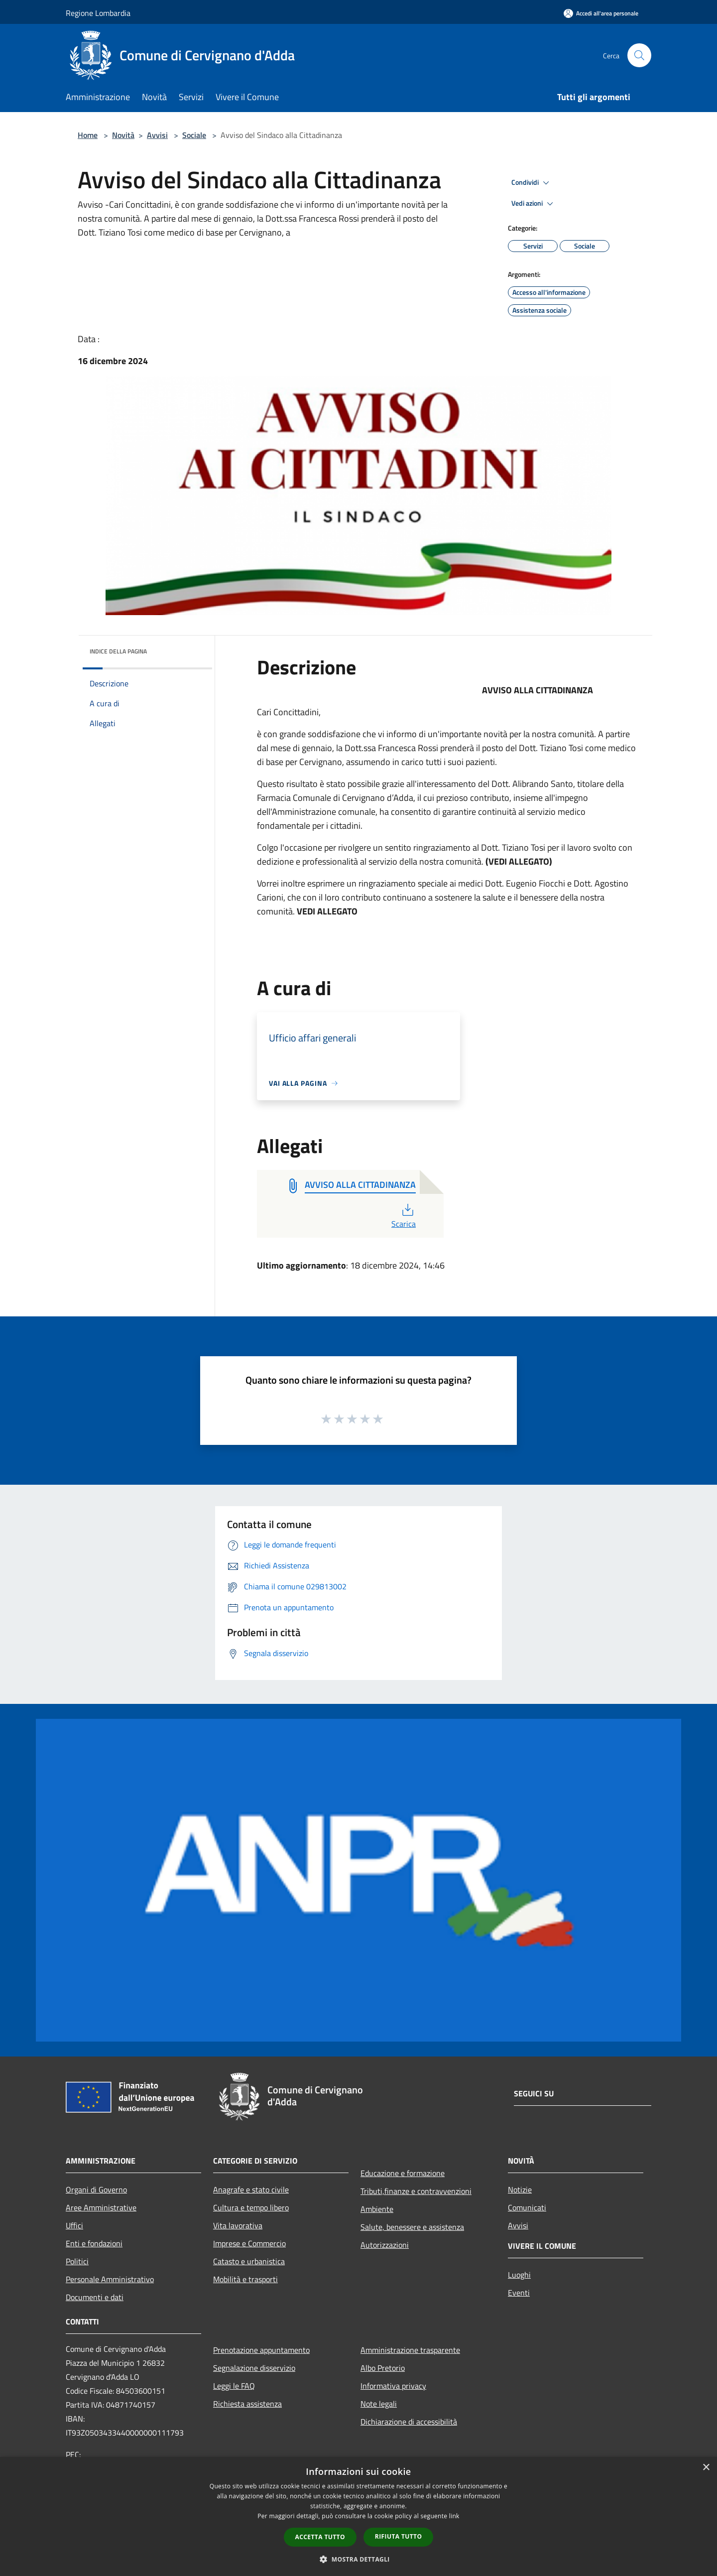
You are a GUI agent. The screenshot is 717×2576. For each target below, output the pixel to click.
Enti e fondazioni (94, 2243)
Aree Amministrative (101, 2207)
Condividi (531, 183)
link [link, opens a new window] (454, 2516)
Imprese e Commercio (249, 2243)
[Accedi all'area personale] (601, 13)
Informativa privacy (393, 2386)
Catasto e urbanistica (249, 2261)
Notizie (520, 2189)
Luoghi (519, 2275)
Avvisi (157, 135)
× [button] (706, 2467)
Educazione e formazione (402, 2173)
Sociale (194, 135)
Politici (77, 2261)
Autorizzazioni (384, 2245)
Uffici (74, 2225)
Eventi (519, 2293)
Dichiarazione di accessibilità (408, 2422)
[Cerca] (639, 55)
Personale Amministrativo (110, 2279)
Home (88, 135)
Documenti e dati (94, 2297)
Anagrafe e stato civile (251, 2189)
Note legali (378, 2404)
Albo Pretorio (382, 2368)
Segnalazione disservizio (254, 2368)
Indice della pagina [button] (118, 651)
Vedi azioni (533, 204)
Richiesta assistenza (247, 2404)
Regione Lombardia (98, 13)
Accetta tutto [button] (320, 2537)
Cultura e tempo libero (251, 2207)
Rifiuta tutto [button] (398, 2536)
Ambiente (376, 2209)
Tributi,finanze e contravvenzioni (416, 2191)
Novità (123, 135)
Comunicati (527, 2207)
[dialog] (358, 2516)
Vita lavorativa (237, 2225)
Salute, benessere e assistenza (412, 2227)
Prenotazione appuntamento (261, 2350)
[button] (358, 2559)
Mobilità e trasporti (245, 2279)
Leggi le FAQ (234, 2386)
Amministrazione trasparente (410, 2350)
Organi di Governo (96, 2189)
